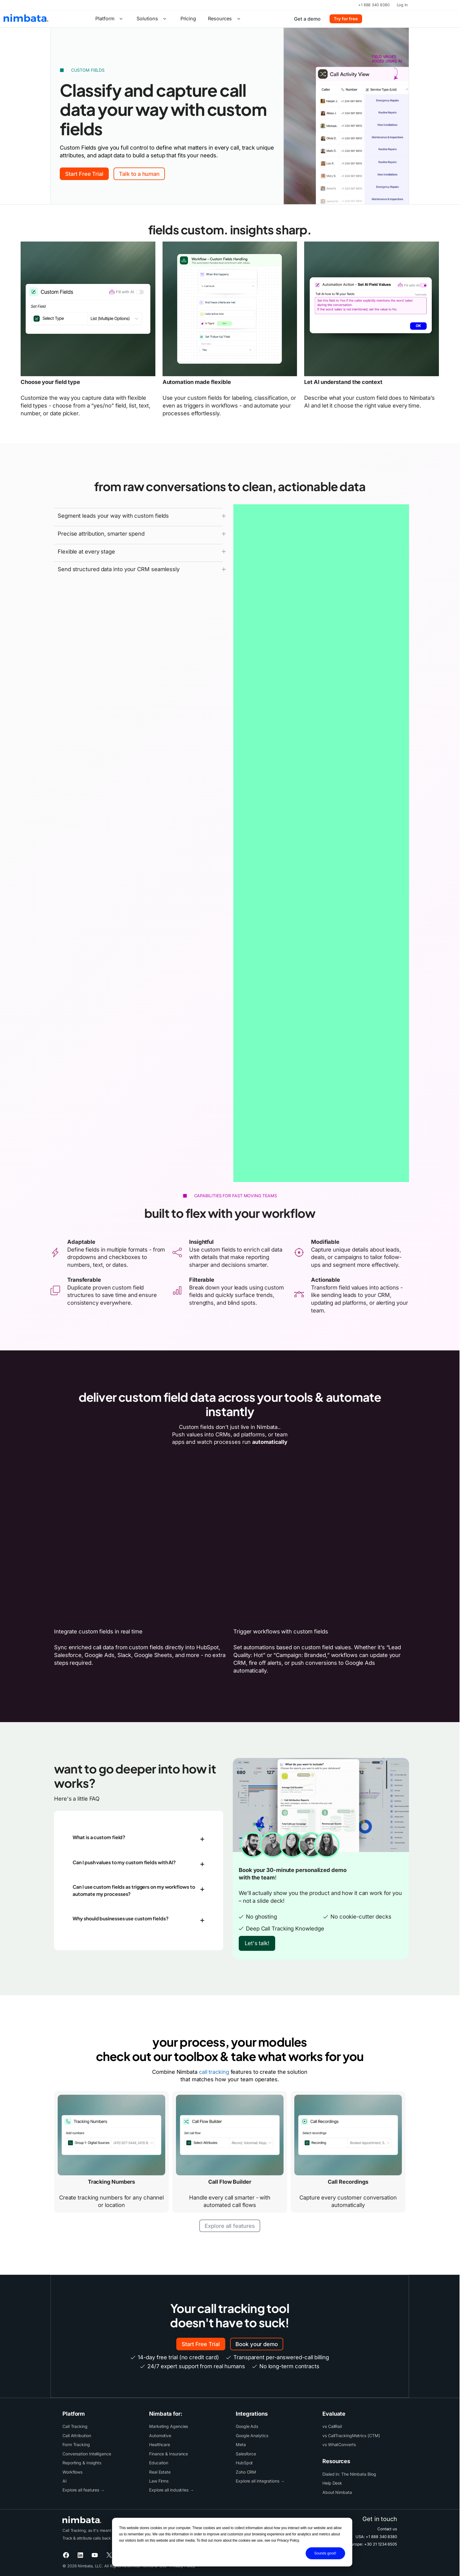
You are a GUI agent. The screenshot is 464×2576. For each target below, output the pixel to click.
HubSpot (244, 2462)
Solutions (152, 19)
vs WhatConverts (339, 2444)
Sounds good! (325, 2553)
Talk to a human (139, 173)
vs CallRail (332, 2426)
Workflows (72, 2471)
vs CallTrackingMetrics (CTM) (351, 2435)
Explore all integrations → (260, 2480)
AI (64, 2480)
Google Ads (247, 2426)
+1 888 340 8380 (374, 4)
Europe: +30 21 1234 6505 (373, 2544)
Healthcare (159, 2444)
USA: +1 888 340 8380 (376, 2536)
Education (158, 2462)
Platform (110, 19)
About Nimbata (337, 2492)
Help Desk (332, 2483)
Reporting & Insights (81, 2462)
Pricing (188, 18)
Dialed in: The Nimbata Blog (349, 2474)
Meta (241, 2444)
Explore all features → (83, 2489)
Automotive (160, 2435)
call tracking (214, 2072)
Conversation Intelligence (86, 2453)
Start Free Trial (84, 173)
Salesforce (246, 2453)
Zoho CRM (246, 2471)
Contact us (387, 2528)
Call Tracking (75, 2426)
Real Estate (160, 2471)
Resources (225, 19)
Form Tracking (76, 2444)
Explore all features (230, 2226)
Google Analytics (252, 2435)
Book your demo (256, 2344)
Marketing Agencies (168, 2426)
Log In (402, 4)
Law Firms (159, 2480)
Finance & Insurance (168, 2453)
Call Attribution (76, 2435)
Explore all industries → (171, 2489)
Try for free (346, 18)
